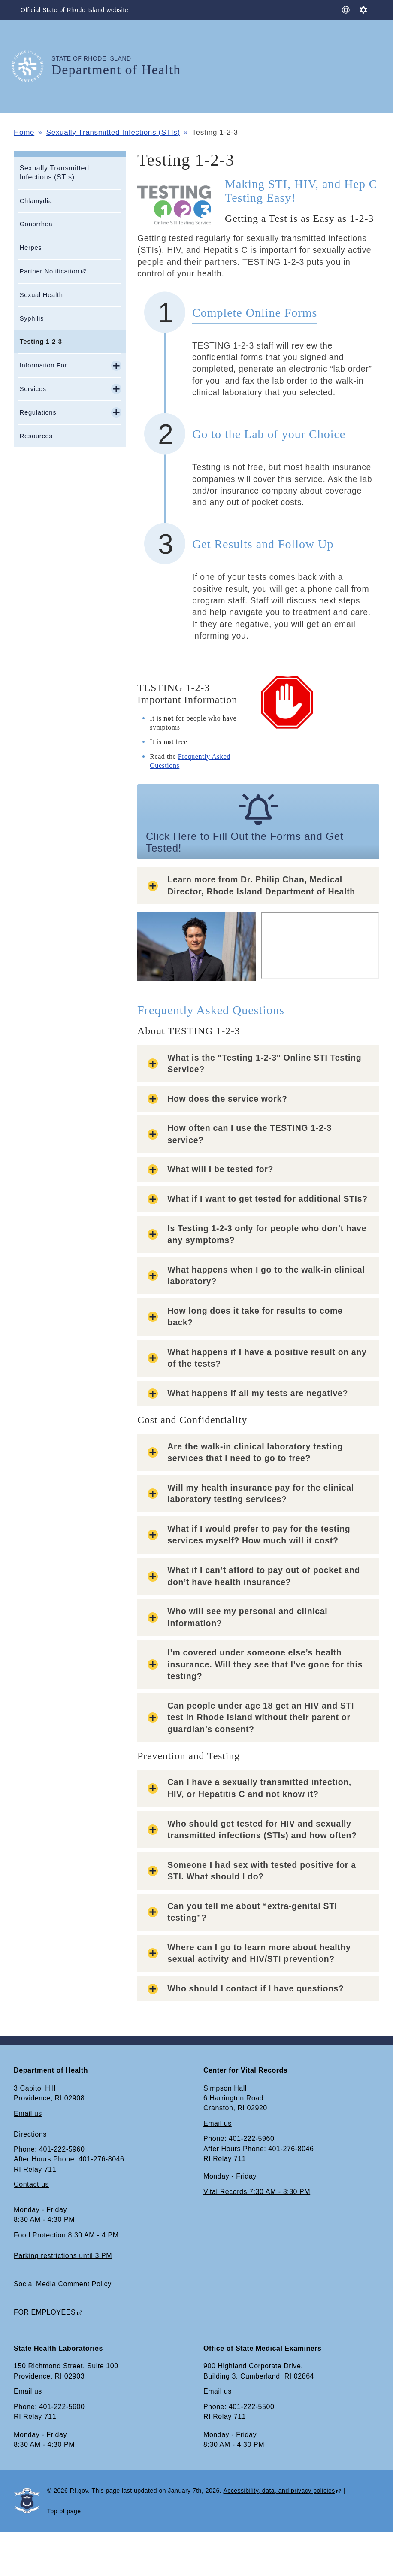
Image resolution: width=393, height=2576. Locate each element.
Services (33, 388)
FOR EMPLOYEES (45, 2312)
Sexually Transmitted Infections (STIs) (113, 132)
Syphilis (32, 318)
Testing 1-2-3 (41, 341)
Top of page (64, 2511)
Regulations (38, 412)
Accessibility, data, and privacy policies (279, 2490)
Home (24, 132)
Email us (28, 2113)
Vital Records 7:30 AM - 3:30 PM (256, 2191)
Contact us (31, 2184)
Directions (30, 2134)
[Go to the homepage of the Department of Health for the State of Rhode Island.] (32, 66)
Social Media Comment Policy (63, 2284)
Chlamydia (36, 200)
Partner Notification (49, 271)
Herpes (31, 247)
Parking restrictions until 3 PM (63, 2255)
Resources (36, 436)
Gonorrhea (36, 224)
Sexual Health (41, 294)
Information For (43, 365)
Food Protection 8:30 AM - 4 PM (66, 2235)
